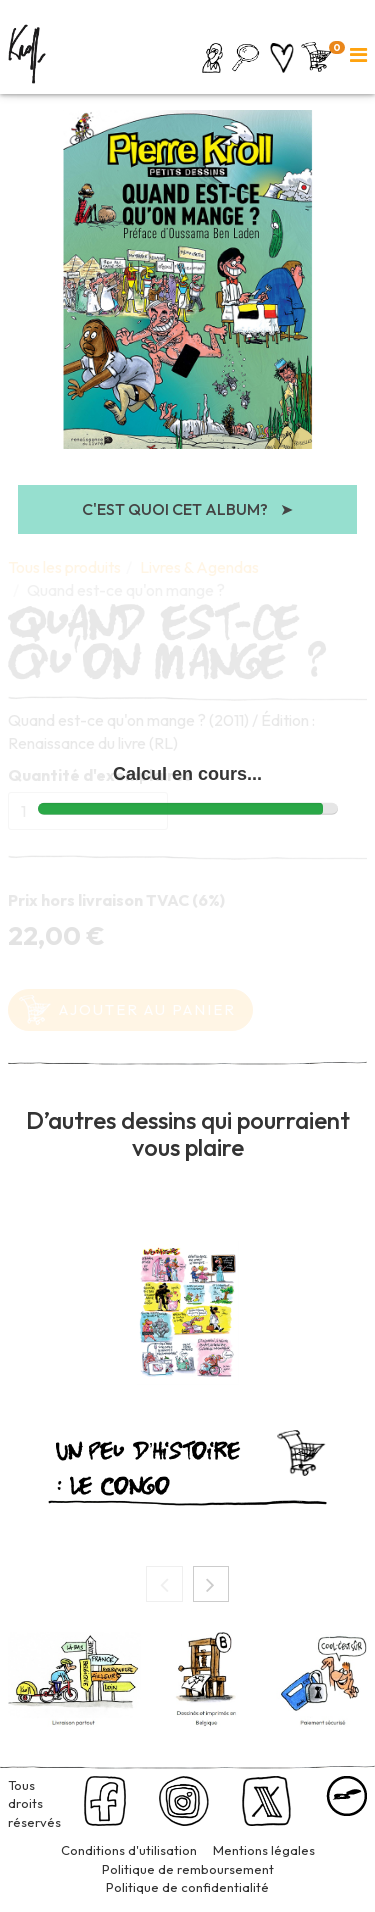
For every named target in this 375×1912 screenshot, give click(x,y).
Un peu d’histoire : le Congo (148, 1465)
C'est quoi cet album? (187, 509)
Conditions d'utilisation (129, 1850)
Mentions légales (264, 1850)
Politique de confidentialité (187, 1887)
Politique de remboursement (188, 1869)
